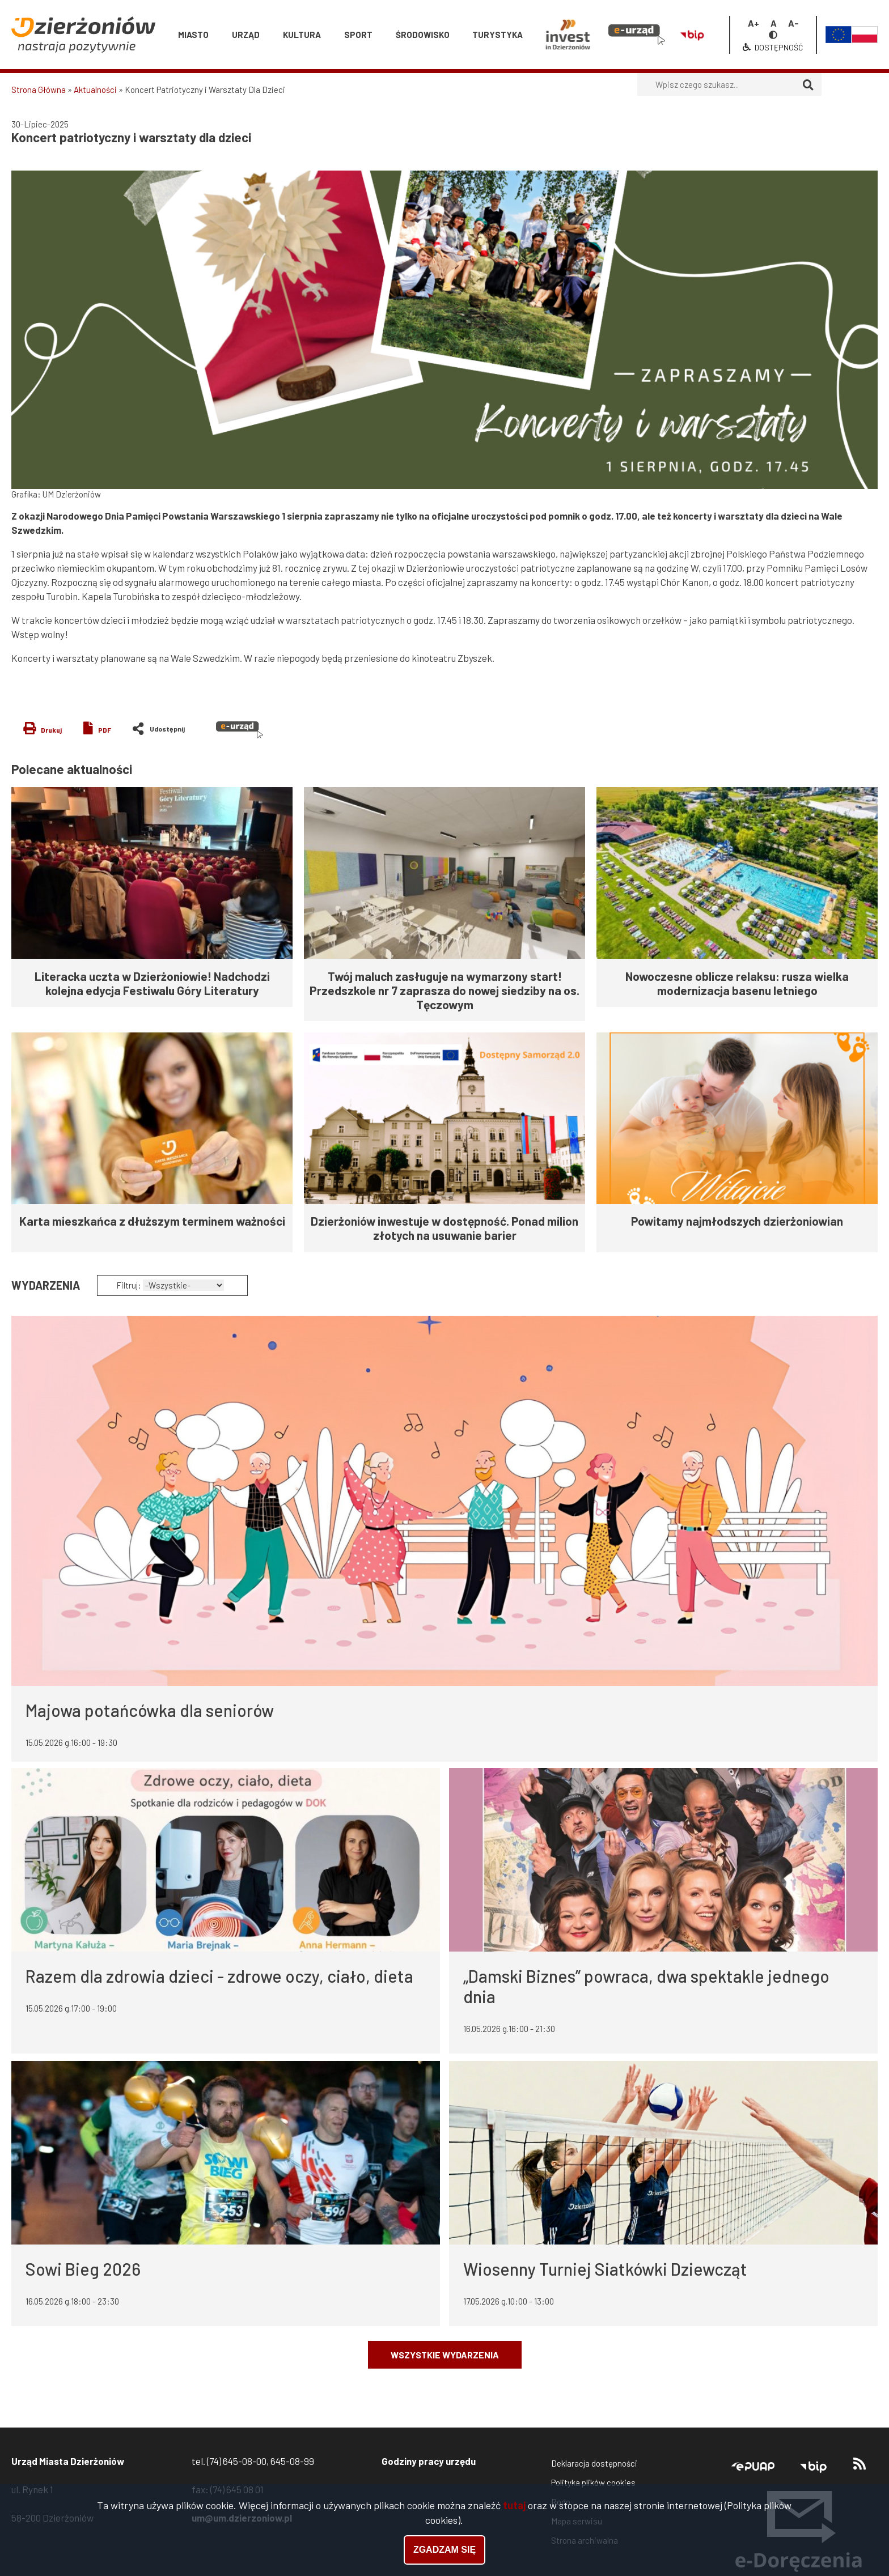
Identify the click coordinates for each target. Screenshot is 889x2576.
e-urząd (239, 729)
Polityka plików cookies (593, 2482)
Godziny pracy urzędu (429, 2461)
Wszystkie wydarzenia (445, 2354)
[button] (444, 330)
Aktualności (95, 89)
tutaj (514, 2505)
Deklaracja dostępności (594, 2463)
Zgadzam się (444, 2549)
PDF (104, 730)
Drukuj (51, 730)
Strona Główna (38, 89)
